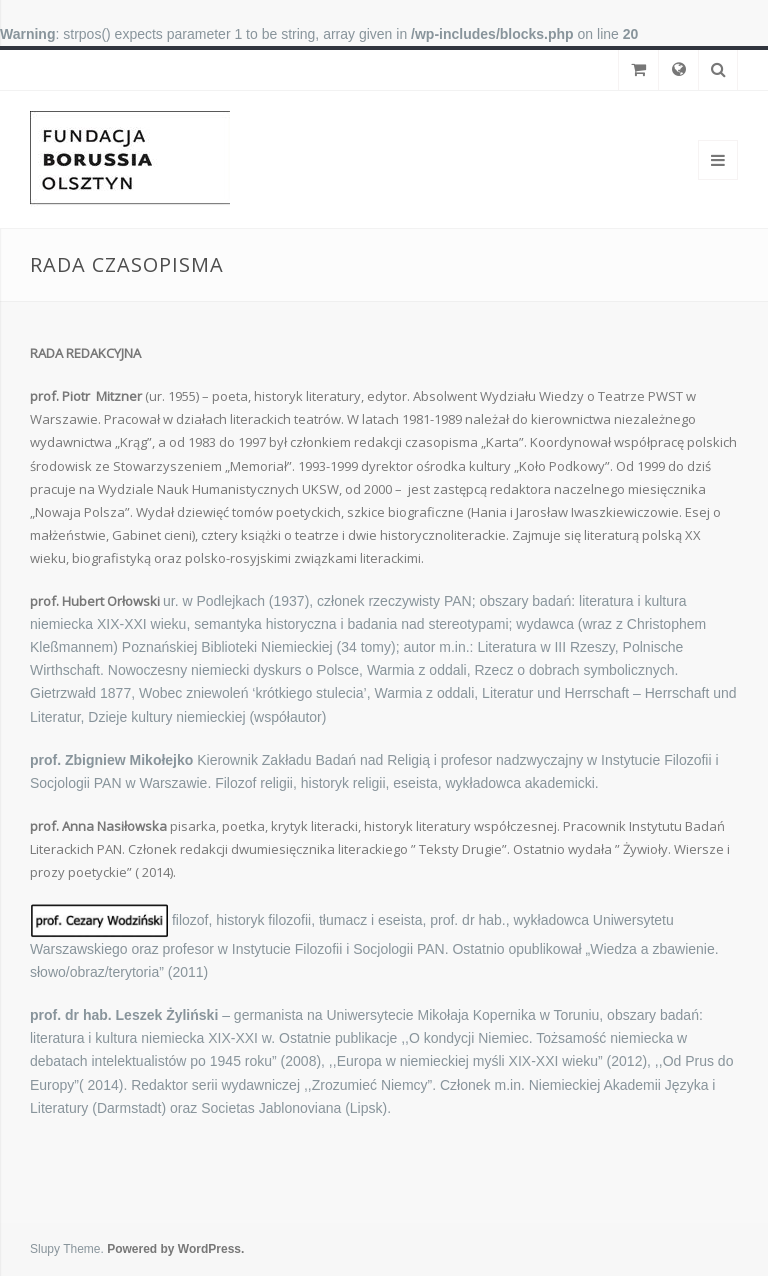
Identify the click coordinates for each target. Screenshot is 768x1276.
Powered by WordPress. (175, 1249)
